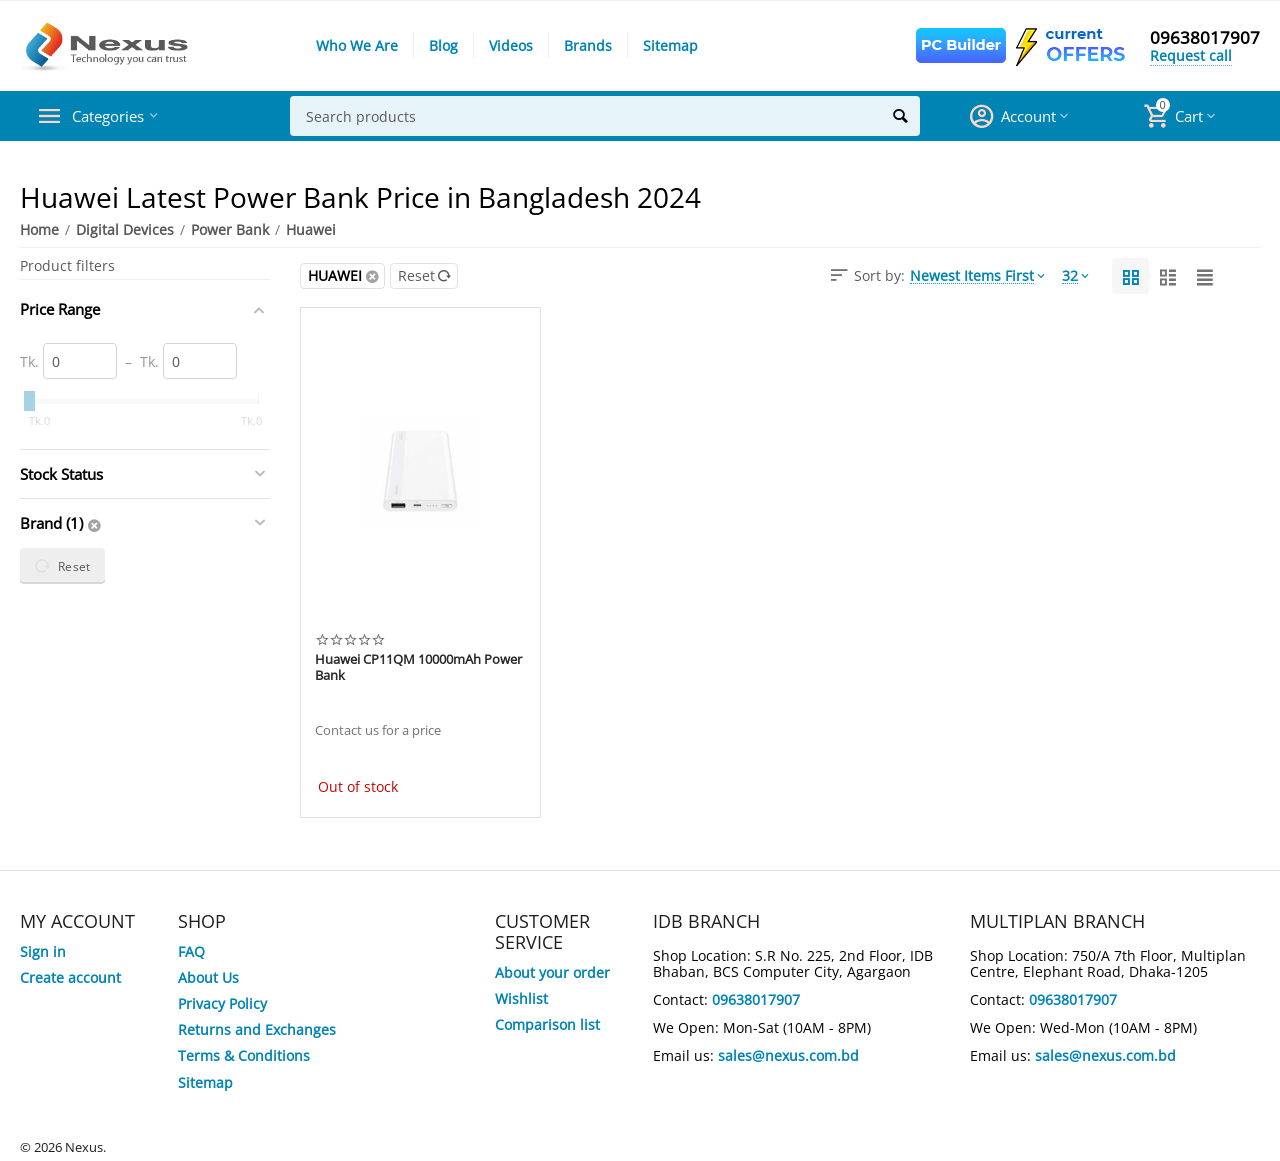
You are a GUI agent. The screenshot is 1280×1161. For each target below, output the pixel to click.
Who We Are (357, 45)
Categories (114, 116)
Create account (70, 977)
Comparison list (547, 1024)
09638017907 (1205, 38)
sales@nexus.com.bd (788, 1055)
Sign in (43, 951)
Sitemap (670, 45)
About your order (552, 972)
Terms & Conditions (244, 1055)
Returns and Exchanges (257, 1029)
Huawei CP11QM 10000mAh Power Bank (418, 668)
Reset (425, 275)
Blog (443, 45)
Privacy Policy (222, 1003)
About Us (208, 977)
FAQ (191, 951)
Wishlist (521, 998)
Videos (511, 45)
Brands (588, 45)
